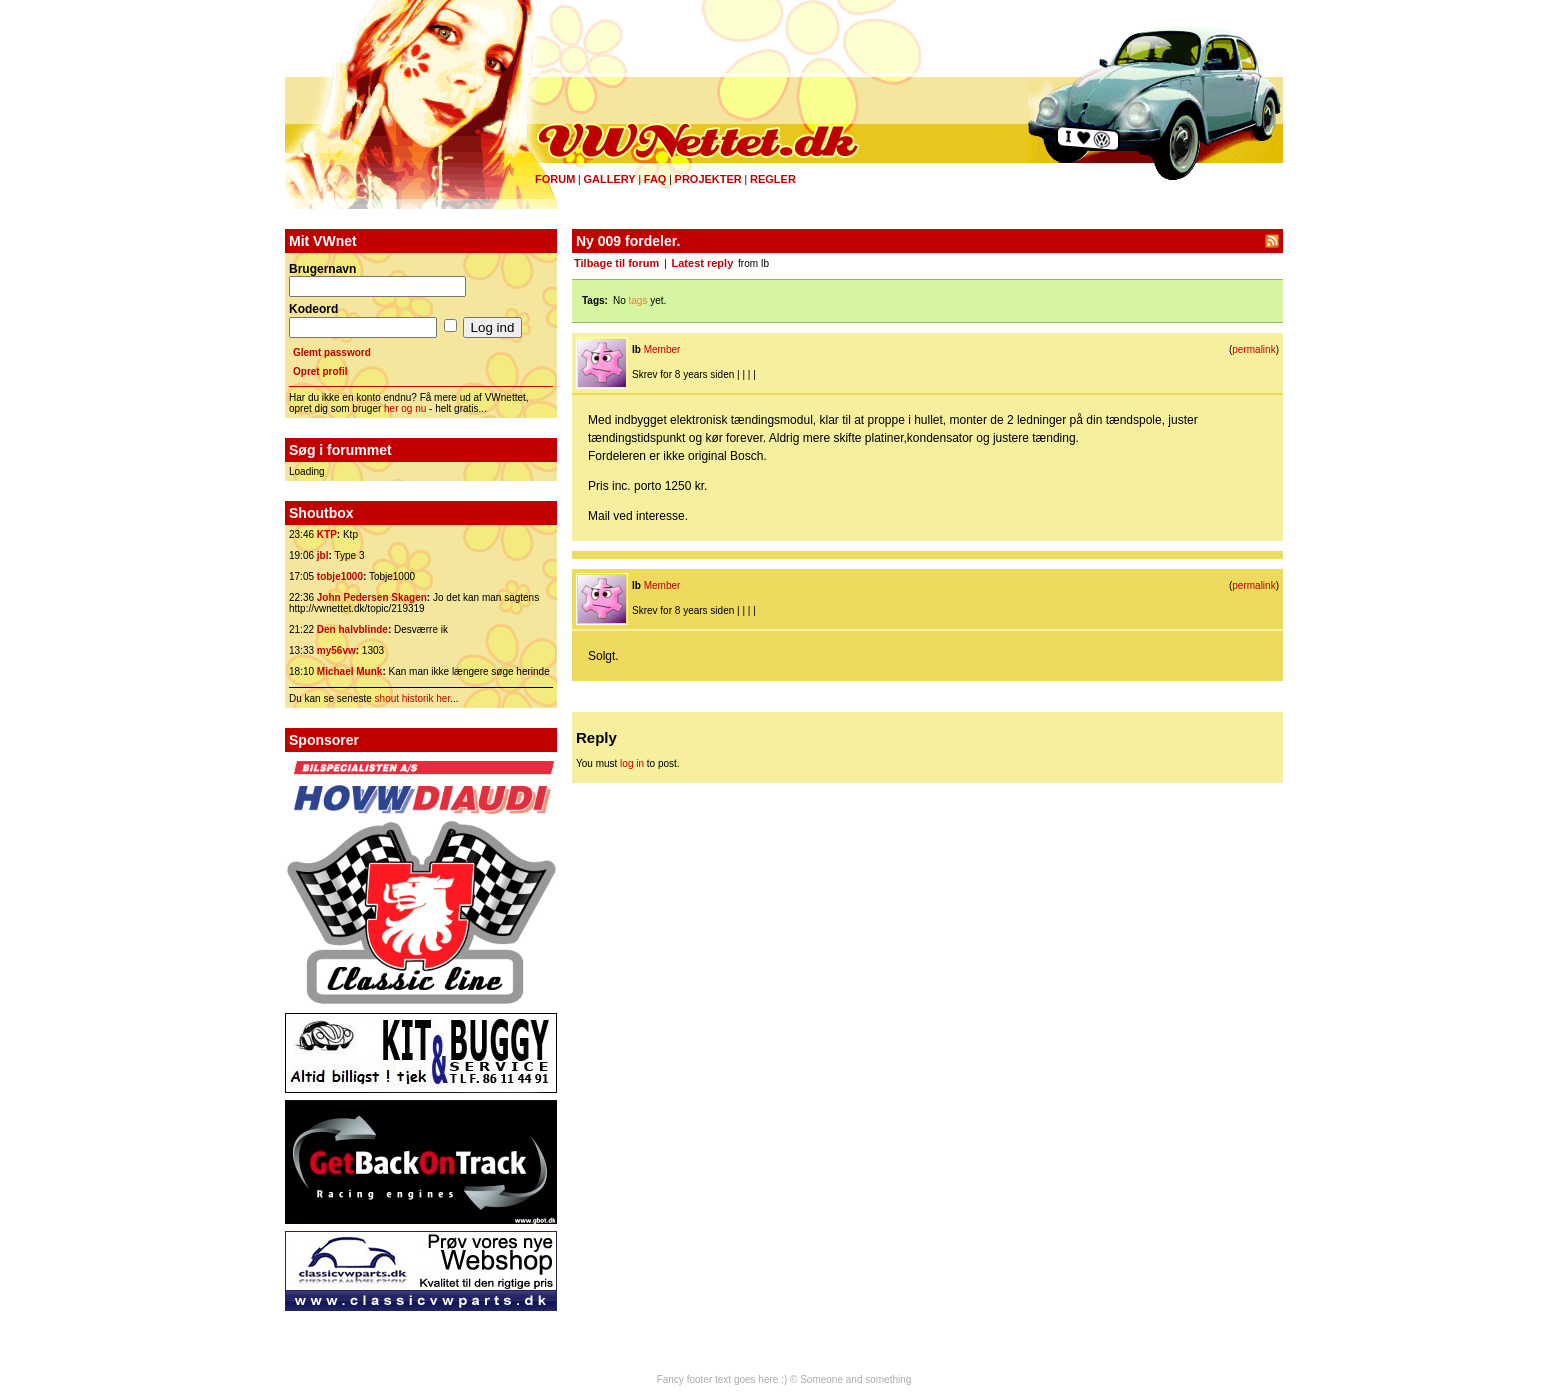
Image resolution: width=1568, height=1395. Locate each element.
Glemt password (332, 352)
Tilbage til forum (616, 263)
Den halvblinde (352, 629)
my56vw (336, 650)
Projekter (708, 179)
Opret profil (320, 371)
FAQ (655, 179)
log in (632, 763)
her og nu (405, 408)
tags (638, 300)
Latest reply (703, 263)
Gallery (609, 179)
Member (662, 349)
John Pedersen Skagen (372, 597)
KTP (327, 534)
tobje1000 (340, 576)
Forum (555, 179)
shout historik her (413, 698)
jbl (323, 555)
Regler (773, 179)
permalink (1253, 349)
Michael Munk (350, 671)
